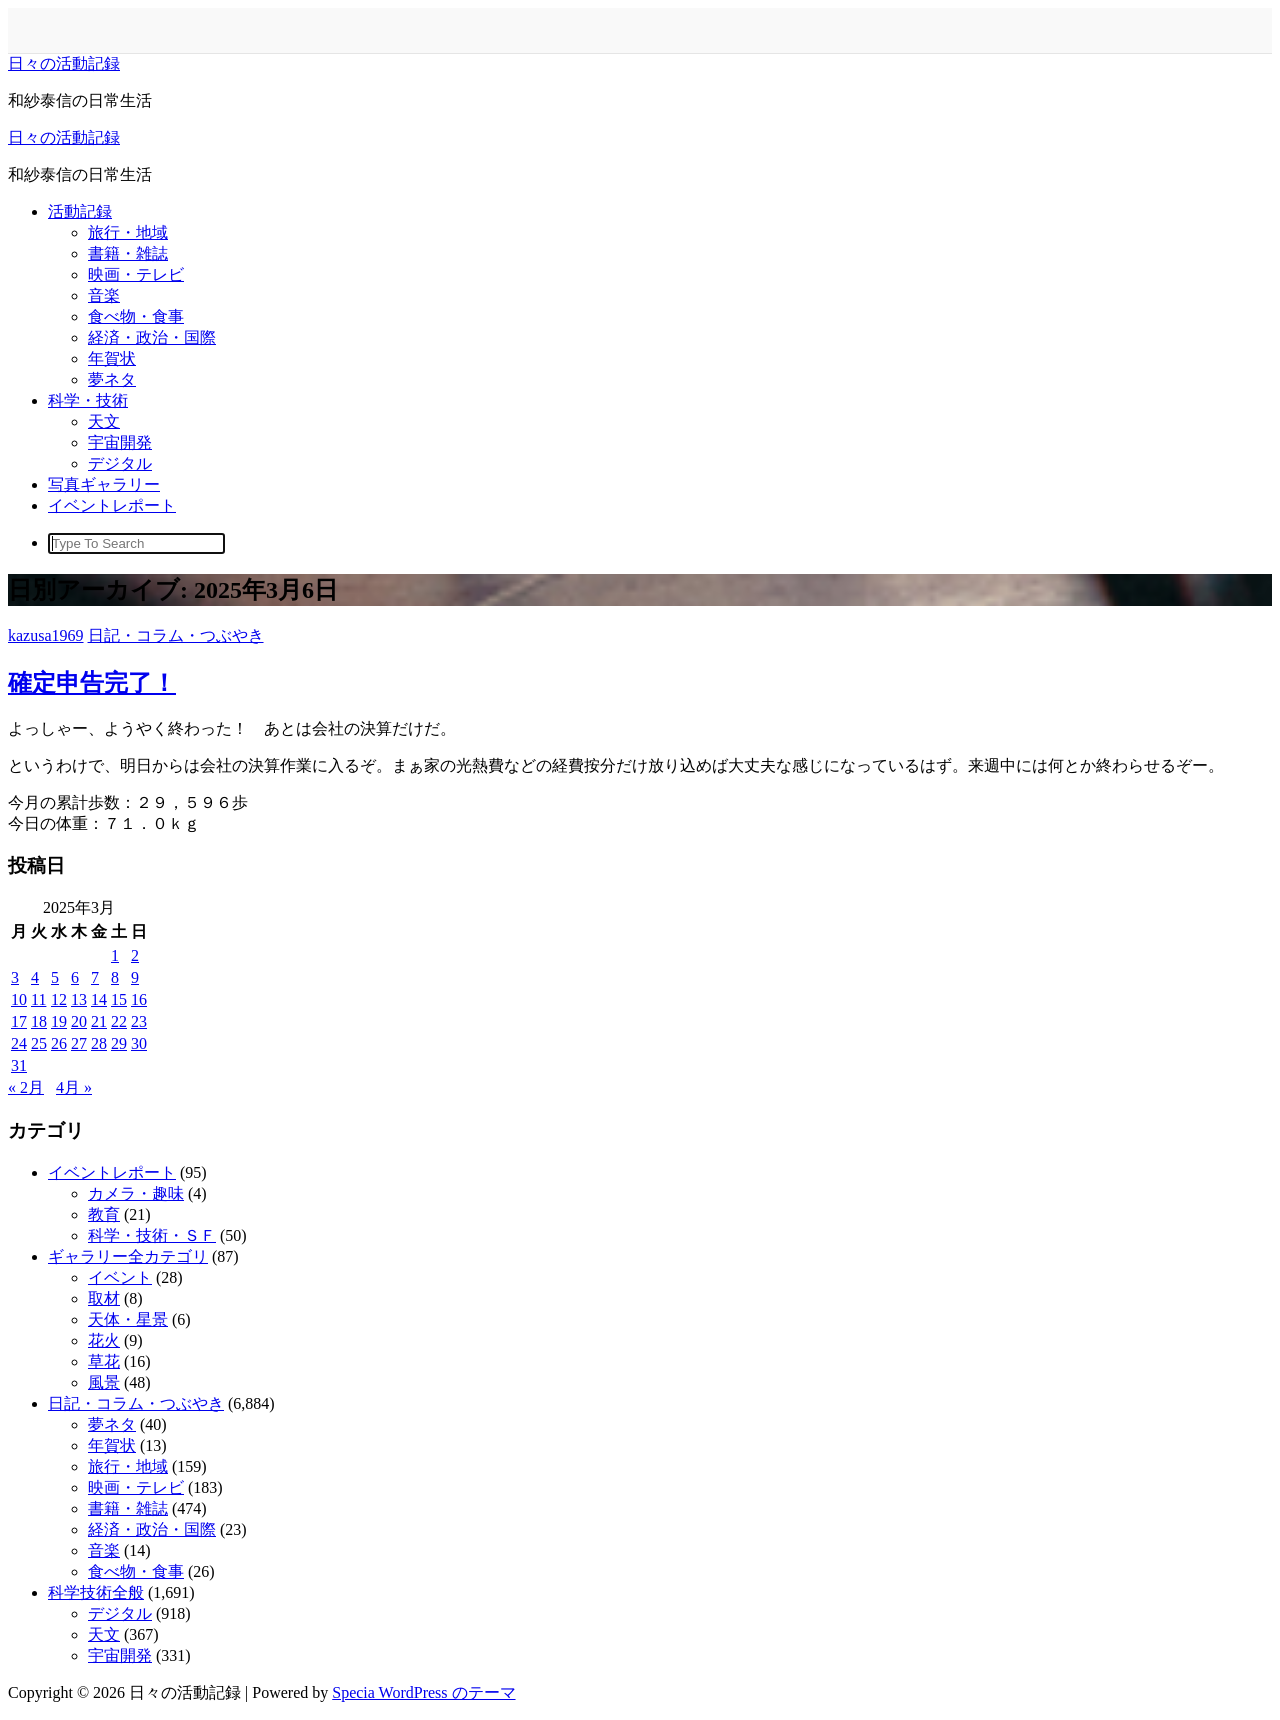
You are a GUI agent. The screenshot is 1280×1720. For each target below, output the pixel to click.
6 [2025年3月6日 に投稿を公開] (75, 977)
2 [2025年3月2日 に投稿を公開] (135, 955)
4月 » (74, 1087)
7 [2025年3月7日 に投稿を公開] (95, 977)
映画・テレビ (136, 274)
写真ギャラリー (104, 484)
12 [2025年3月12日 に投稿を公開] (59, 999)
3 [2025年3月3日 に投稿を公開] (15, 977)
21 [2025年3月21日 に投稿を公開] (99, 1021)
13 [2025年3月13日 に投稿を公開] (79, 999)
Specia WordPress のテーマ (423, 1692)
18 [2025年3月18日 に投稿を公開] (39, 1021)
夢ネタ (112, 379)
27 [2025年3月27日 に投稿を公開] (79, 1043)
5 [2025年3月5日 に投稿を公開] (55, 977)
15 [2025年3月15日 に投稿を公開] (119, 999)
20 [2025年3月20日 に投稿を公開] (79, 1021)
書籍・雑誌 (128, 253)
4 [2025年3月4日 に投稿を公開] (35, 977)
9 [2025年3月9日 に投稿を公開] (135, 977)
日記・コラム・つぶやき (176, 635)
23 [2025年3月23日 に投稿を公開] (139, 1021)
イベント (120, 1277)
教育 (104, 1214)
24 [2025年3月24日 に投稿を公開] (19, 1043)
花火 (104, 1340)
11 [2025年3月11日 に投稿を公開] (38, 999)
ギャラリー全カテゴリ (128, 1256)
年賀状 (112, 358)
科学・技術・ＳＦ (152, 1235)
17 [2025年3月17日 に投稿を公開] (19, 1021)
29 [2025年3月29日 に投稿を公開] (119, 1043)
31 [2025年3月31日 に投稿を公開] (19, 1065)
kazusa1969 (46, 635)
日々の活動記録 (64, 63)
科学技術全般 (96, 1592)
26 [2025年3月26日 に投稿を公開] (59, 1043)
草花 (104, 1361)
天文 (104, 421)
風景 (104, 1382)
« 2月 (26, 1087)
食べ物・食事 (136, 316)
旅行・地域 (128, 232)
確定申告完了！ (92, 683)
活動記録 (80, 211)
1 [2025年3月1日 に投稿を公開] (115, 955)
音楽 (104, 295)
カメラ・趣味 (136, 1193)
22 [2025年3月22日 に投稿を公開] (119, 1021)
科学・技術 (88, 400)
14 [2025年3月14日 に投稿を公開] (99, 999)
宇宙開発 (120, 442)
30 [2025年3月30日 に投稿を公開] (139, 1043)
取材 (104, 1298)
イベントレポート (112, 505)
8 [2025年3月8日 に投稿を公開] (115, 977)
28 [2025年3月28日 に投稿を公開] (99, 1043)
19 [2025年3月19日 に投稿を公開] (59, 1021)
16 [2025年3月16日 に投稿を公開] (139, 999)
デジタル (120, 463)
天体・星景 (128, 1319)
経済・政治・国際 (152, 337)
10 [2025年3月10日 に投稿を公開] (19, 999)
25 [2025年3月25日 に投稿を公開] (39, 1043)
